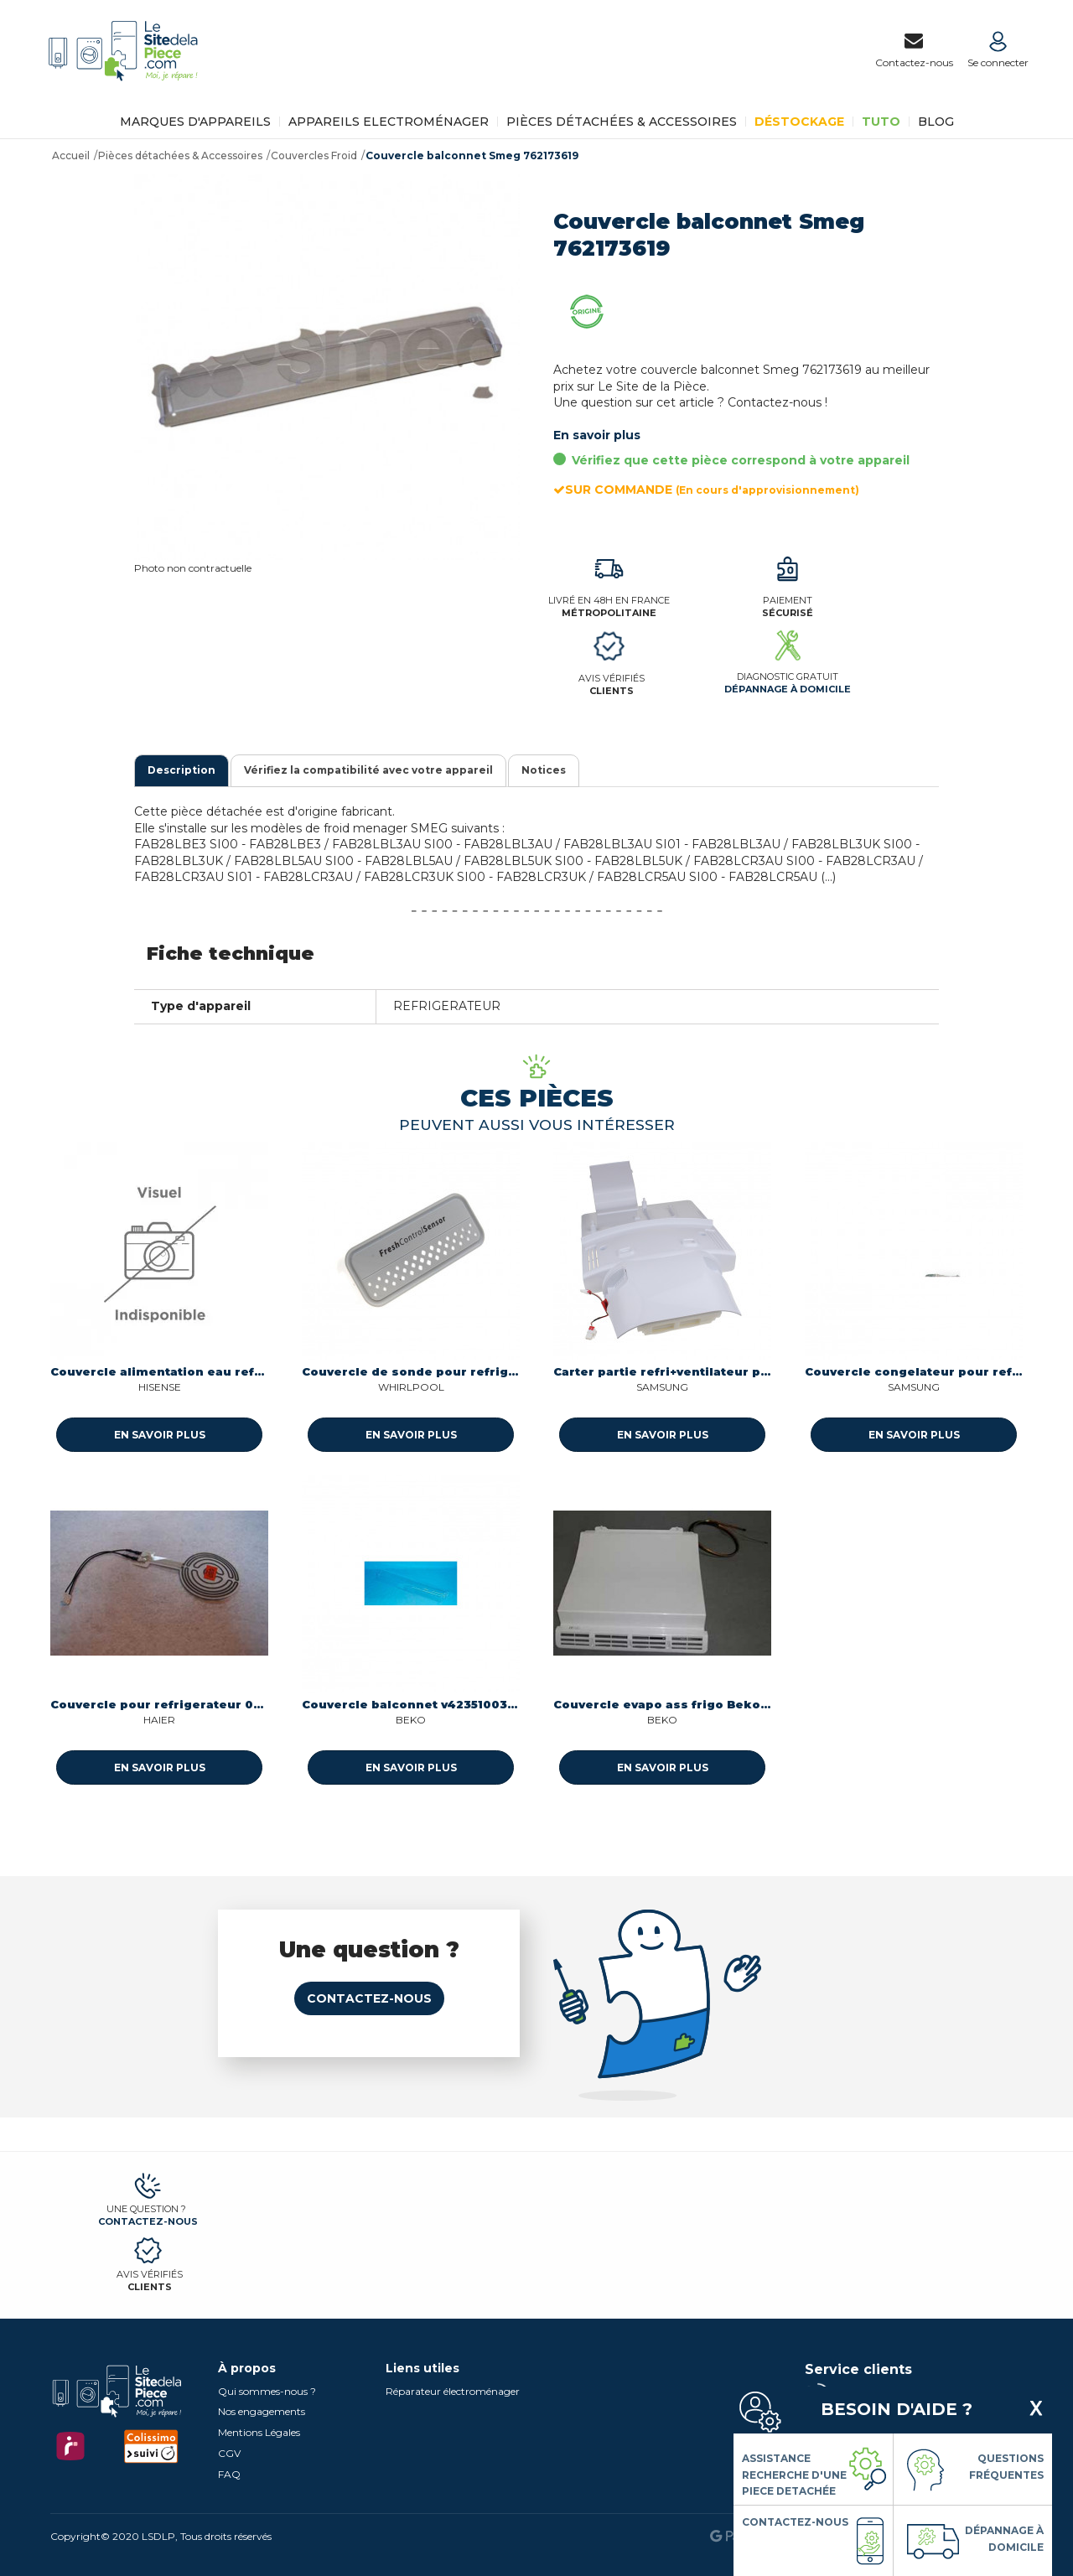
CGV (229, 2453)
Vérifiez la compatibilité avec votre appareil (368, 770)
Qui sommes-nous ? (267, 2391)
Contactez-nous (369, 1998)
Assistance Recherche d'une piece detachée (794, 2474)
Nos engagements (261, 2411)
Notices (543, 770)
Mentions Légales (259, 2432)
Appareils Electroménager (388, 122)
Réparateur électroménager (453, 2391)
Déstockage (799, 122)
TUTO (881, 122)
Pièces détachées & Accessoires (621, 122)
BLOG (936, 122)
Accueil (71, 155)
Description (181, 770)
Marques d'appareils (195, 122)
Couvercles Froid (314, 155)
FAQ (229, 2474)
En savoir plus (596, 435)
